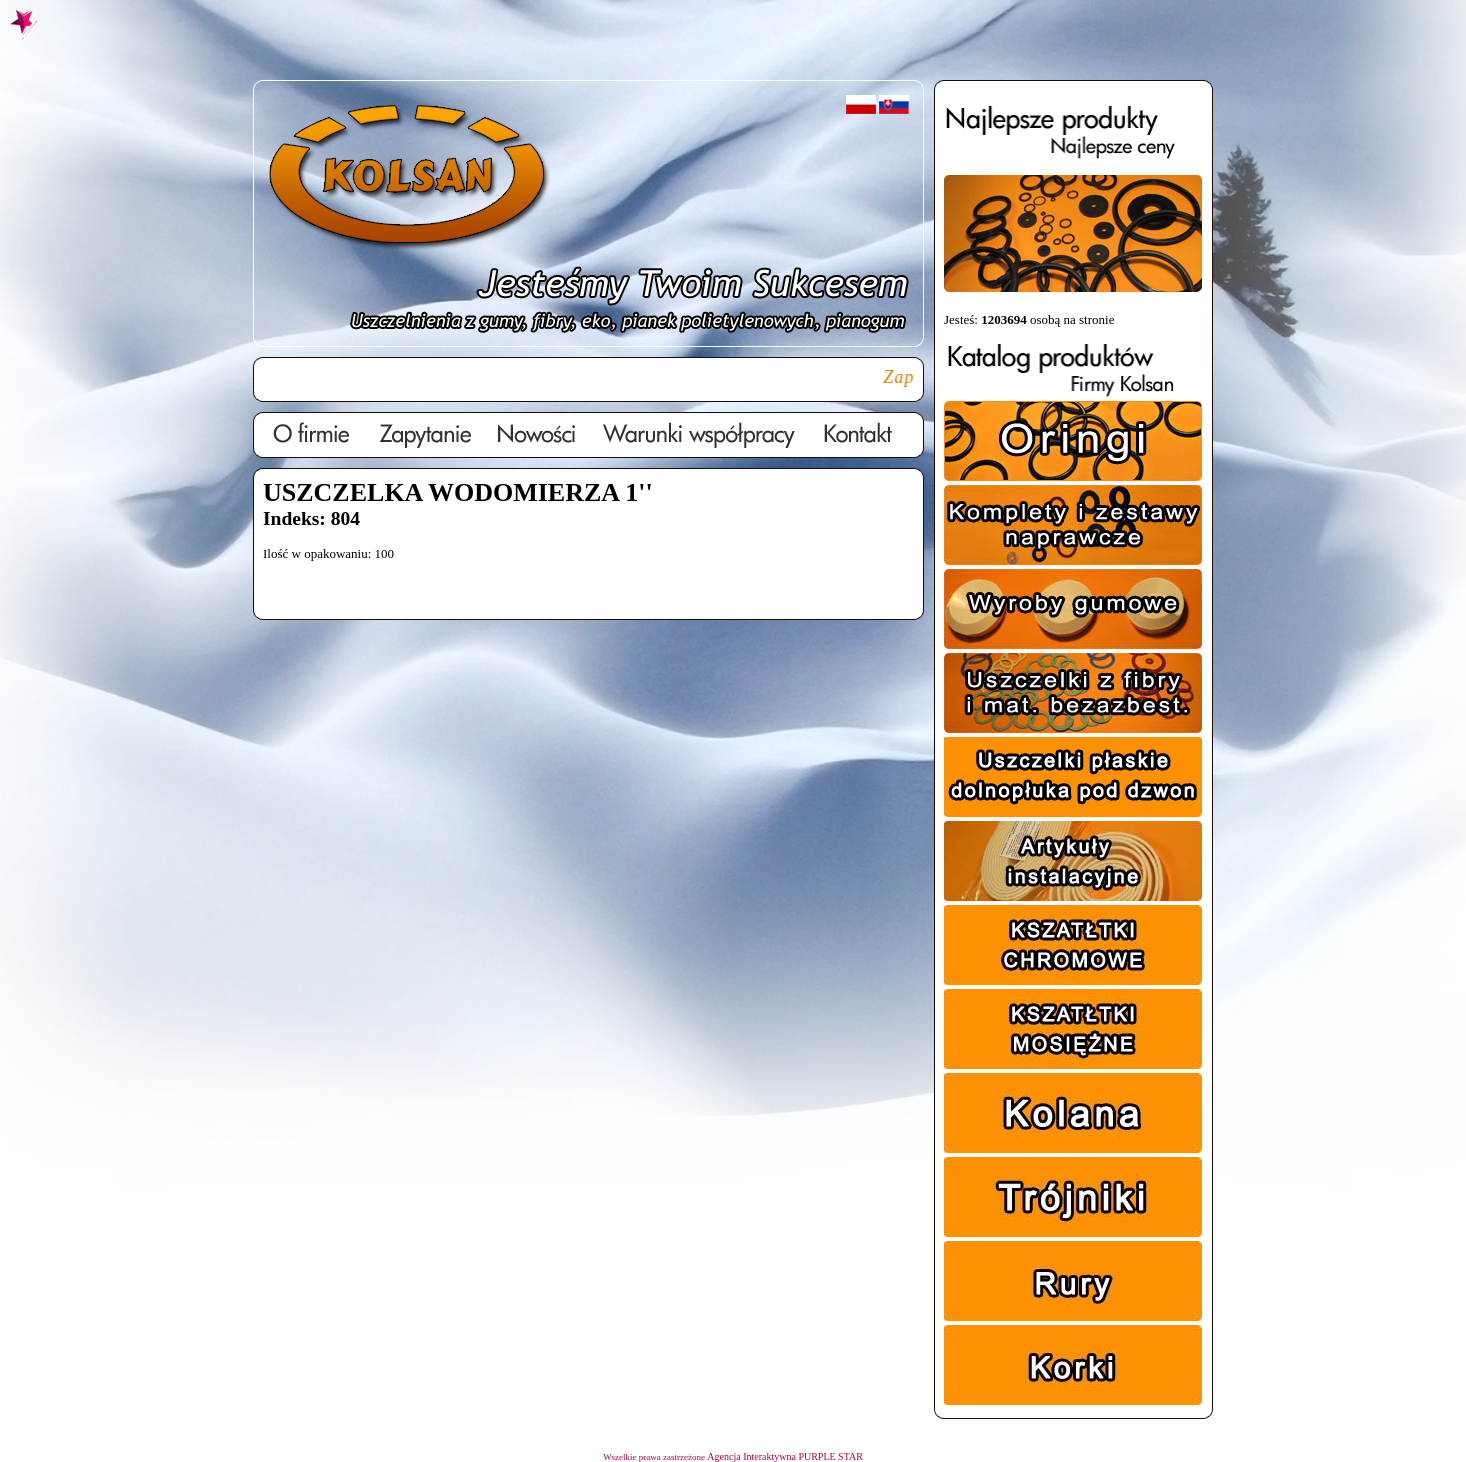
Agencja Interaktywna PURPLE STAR (785, 1456)
